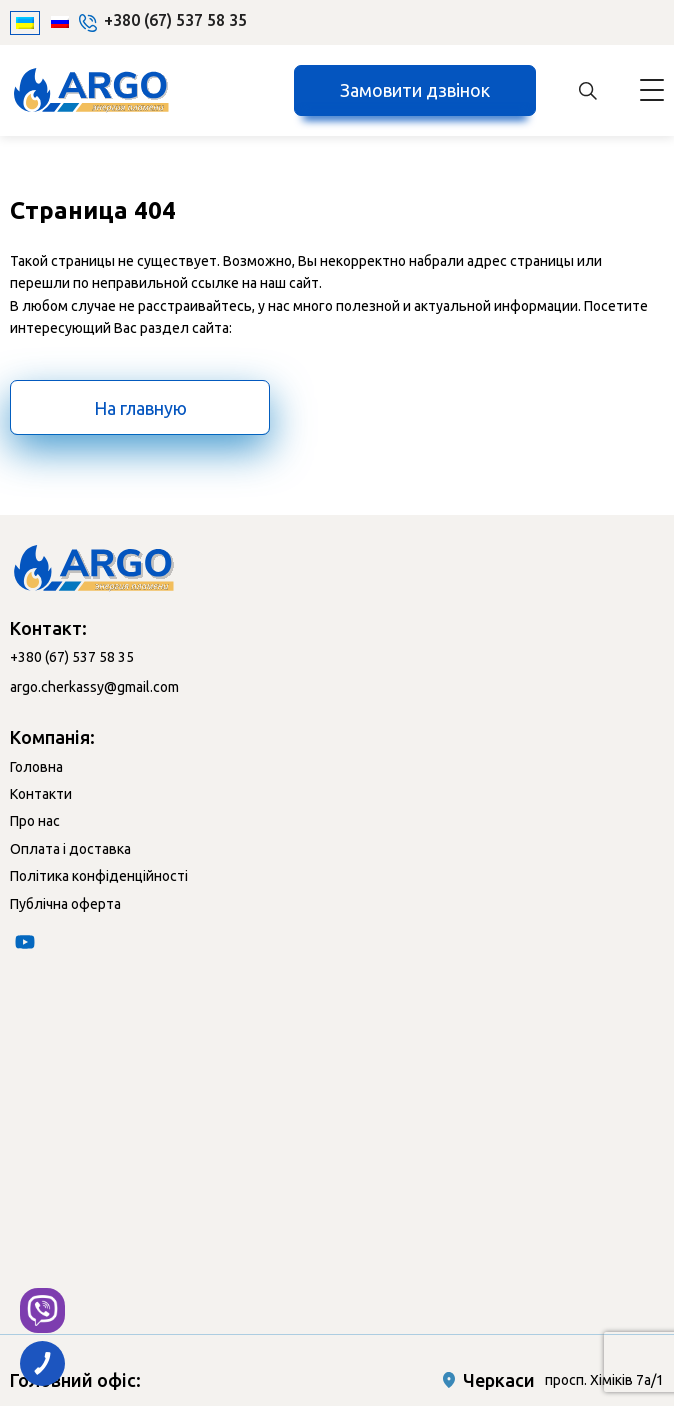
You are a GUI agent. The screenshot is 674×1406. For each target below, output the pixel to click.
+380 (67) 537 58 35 (175, 20)
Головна (36, 767)
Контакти (41, 794)
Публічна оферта (65, 904)
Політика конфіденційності (99, 876)
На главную (140, 408)
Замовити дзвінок (415, 90)
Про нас (35, 821)
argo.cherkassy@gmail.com (94, 687)
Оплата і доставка (70, 849)
